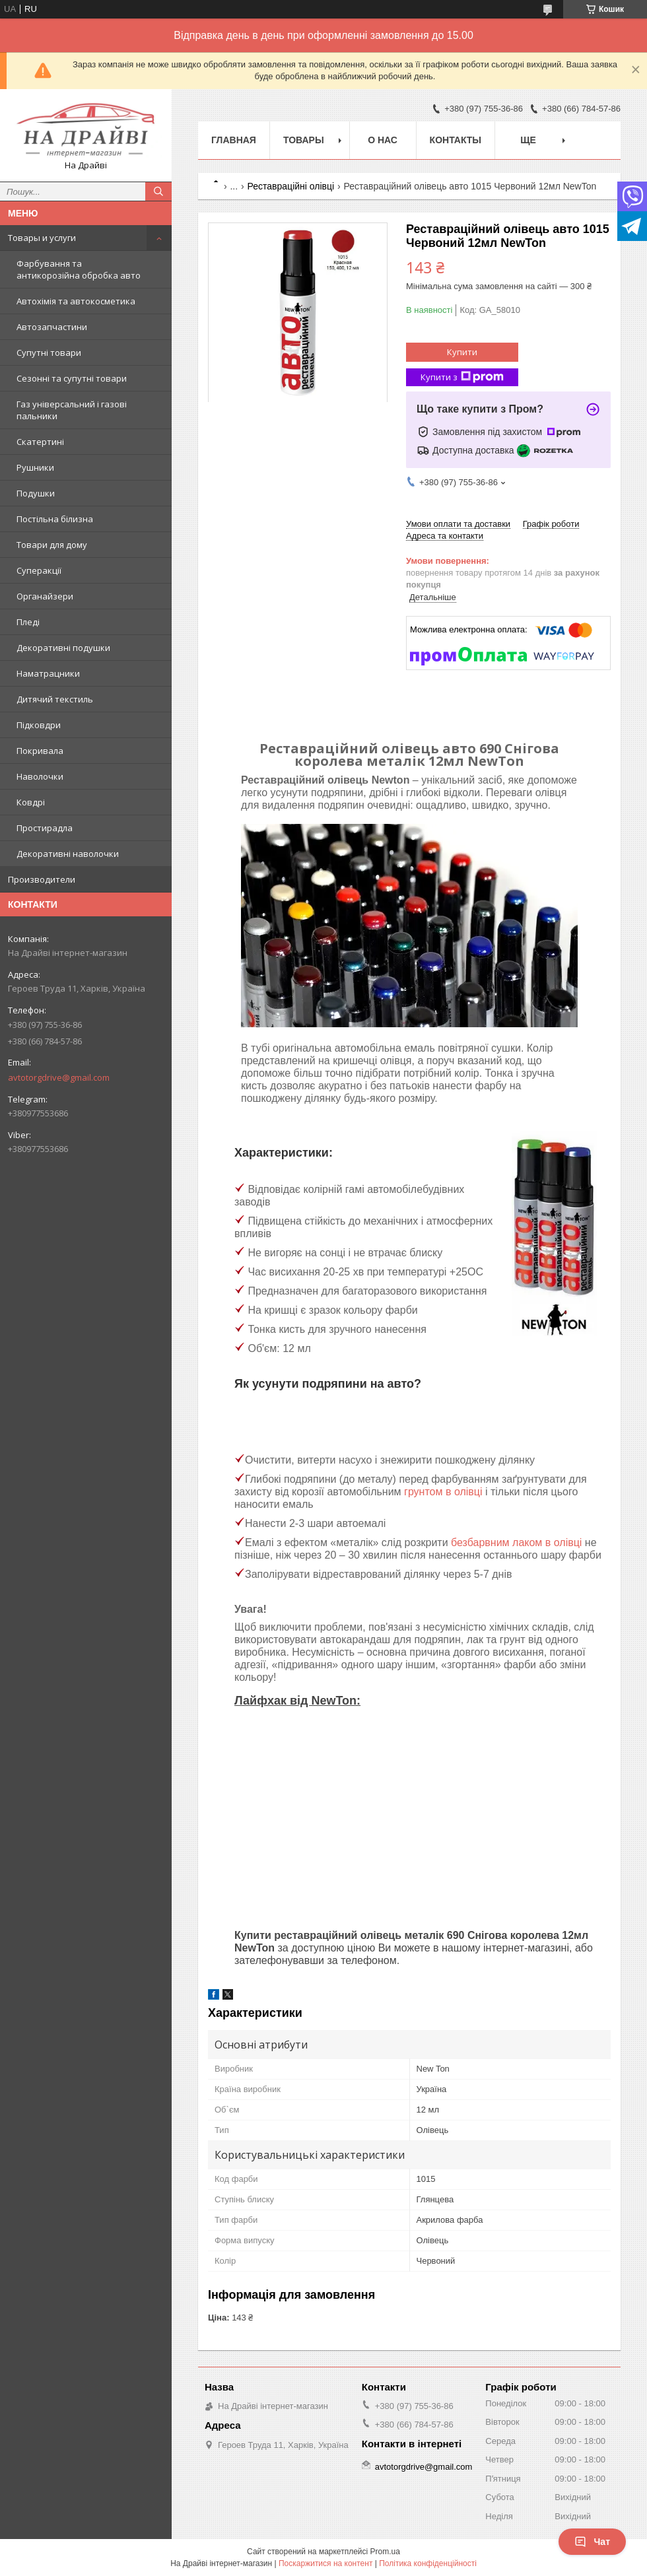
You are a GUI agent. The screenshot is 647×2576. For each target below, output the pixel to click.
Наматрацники (48, 673)
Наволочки (40, 776)
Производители (41, 879)
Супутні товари (49, 352)
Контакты (455, 140)
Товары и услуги (42, 238)
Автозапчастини (52, 327)
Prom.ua (385, 2551)
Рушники (35, 467)
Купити (462, 352)
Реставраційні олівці (291, 186)
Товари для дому (52, 545)
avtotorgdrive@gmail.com (59, 1077)
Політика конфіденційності (428, 2563)
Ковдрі (31, 802)
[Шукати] (158, 191)
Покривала (40, 751)
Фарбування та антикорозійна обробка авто (79, 269)
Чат (592, 2542)
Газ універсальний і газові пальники (72, 410)
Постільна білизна (55, 519)
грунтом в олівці (443, 1491)
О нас (382, 140)
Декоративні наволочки (68, 854)
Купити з (462, 377)
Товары (303, 140)
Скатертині (40, 442)
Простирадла (45, 828)
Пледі (28, 622)
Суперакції (39, 570)
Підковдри (39, 725)
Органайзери (45, 596)
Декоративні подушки (63, 648)
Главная (233, 140)
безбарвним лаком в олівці (516, 1542)
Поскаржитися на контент (325, 2563)
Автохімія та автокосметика (76, 301)
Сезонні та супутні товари (72, 378)
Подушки (36, 493)
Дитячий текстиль (55, 699)
